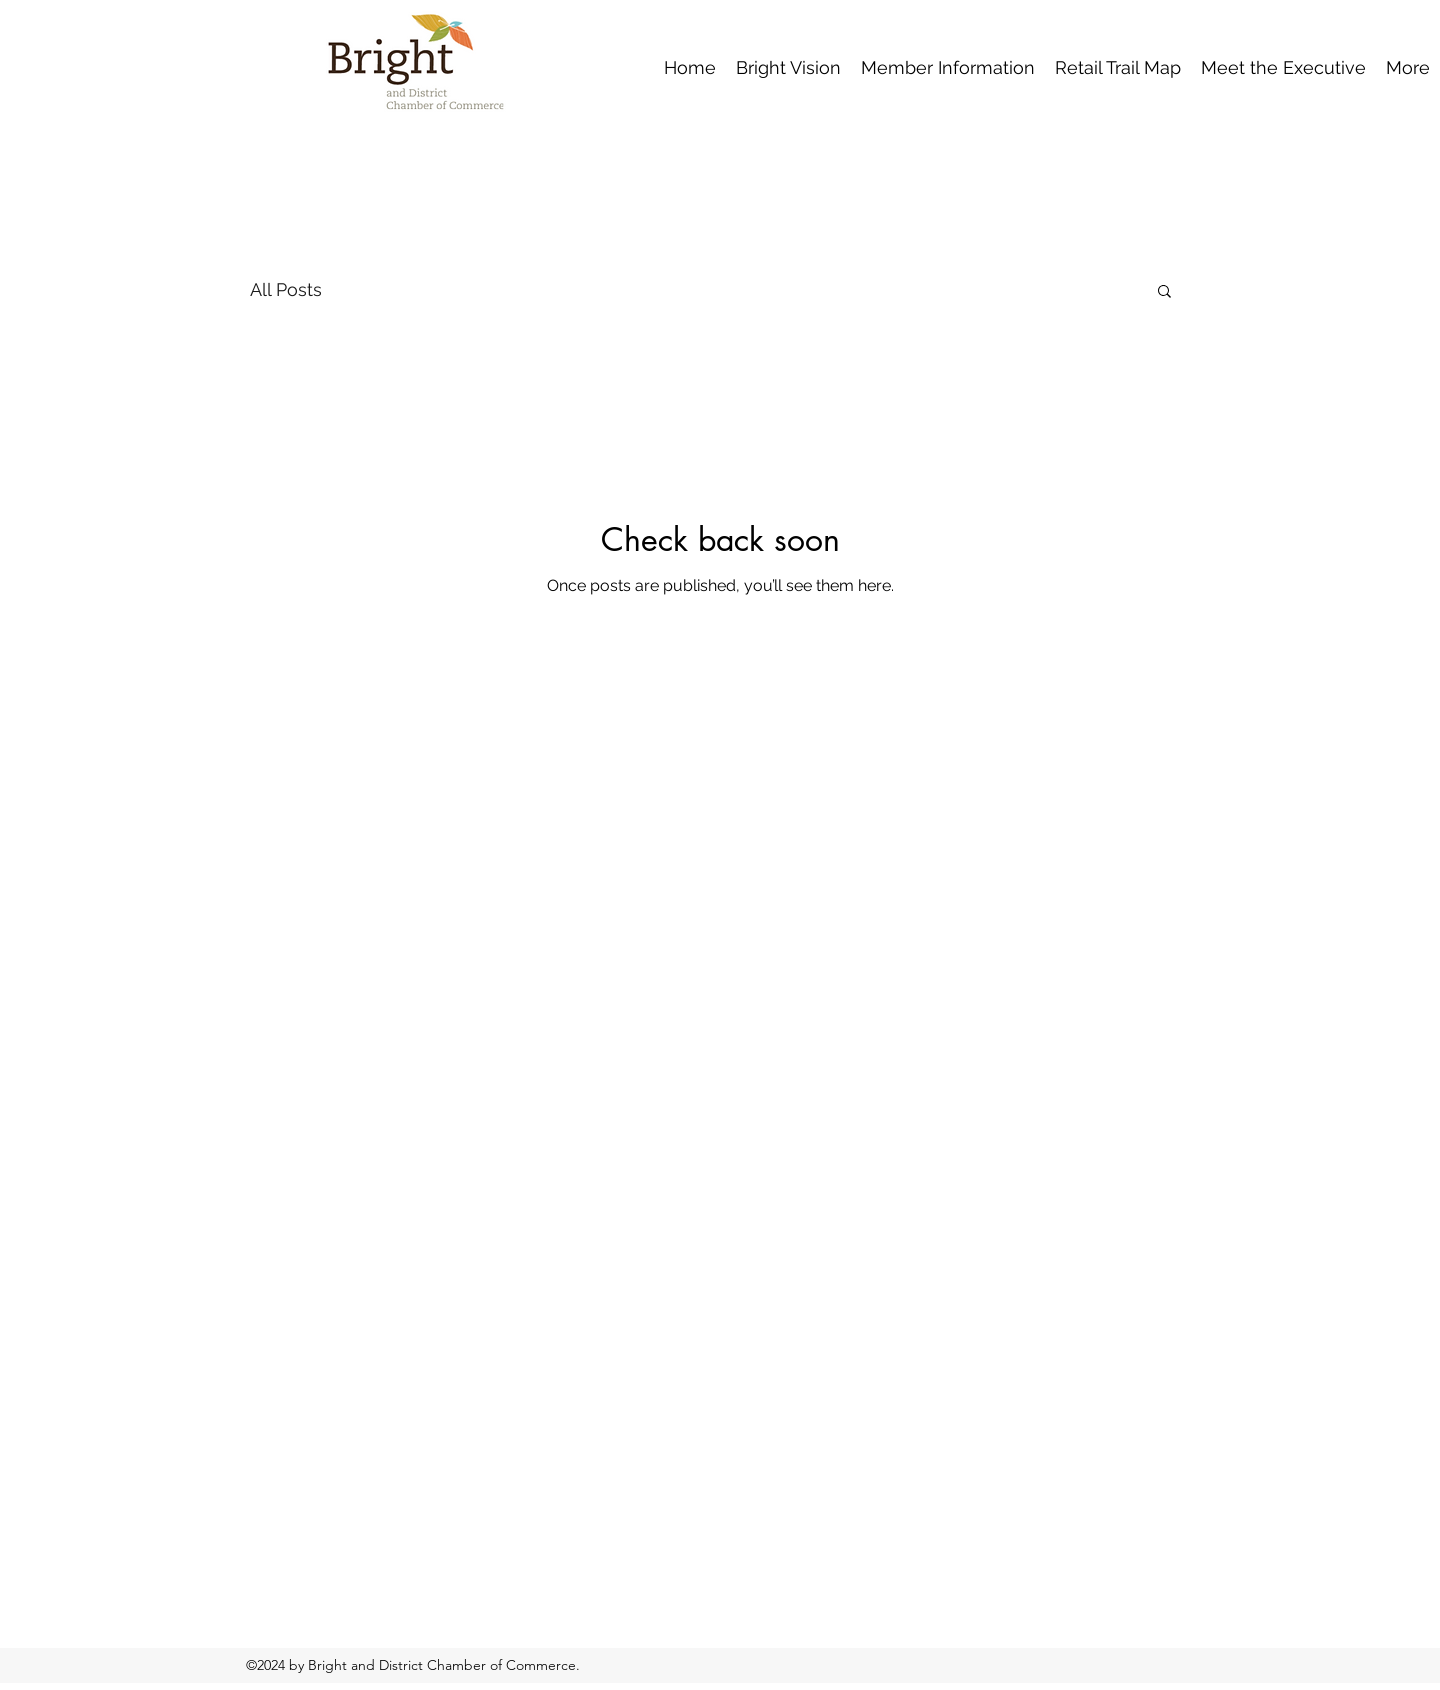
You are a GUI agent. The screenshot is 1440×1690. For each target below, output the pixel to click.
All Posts (286, 289)
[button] (1164, 292)
